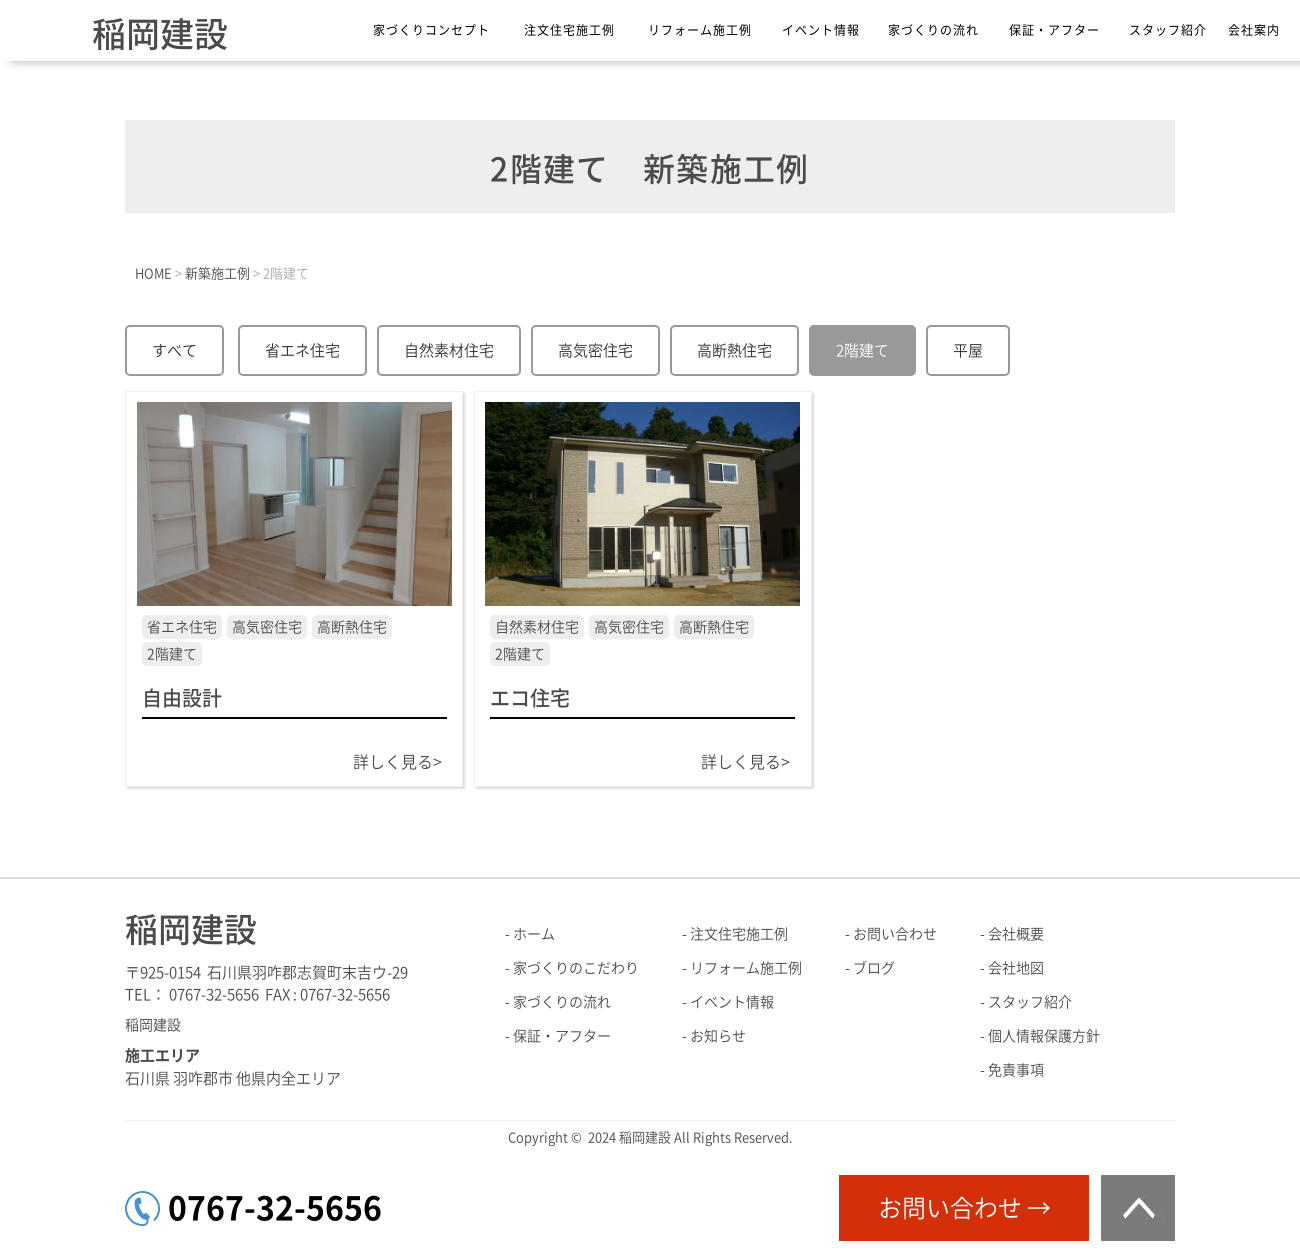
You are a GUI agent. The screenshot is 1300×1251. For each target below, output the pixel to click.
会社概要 (1016, 934)
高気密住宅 (595, 350)
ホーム (534, 934)
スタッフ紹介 (1168, 30)
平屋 (968, 350)
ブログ (874, 968)
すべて (174, 350)
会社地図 (1016, 968)
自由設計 (182, 698)
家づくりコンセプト (431, 30)
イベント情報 (821, 30)
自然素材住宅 (449, 350)
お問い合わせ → (964, 1208)
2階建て (862, 350)
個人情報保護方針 (1044, 1036)
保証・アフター (1054, 30)
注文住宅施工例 (569, 30)
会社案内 (1254, 30)
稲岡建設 (160, 34)
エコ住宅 (530, 698)
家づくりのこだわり (576, 968)
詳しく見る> (397, 762)
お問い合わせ (895, 934)
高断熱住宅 (734, 350)
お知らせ (718, 1036)
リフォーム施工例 (700, 30)
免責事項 (1016, 1070)
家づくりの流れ (933, 30)
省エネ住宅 (302, 350)
